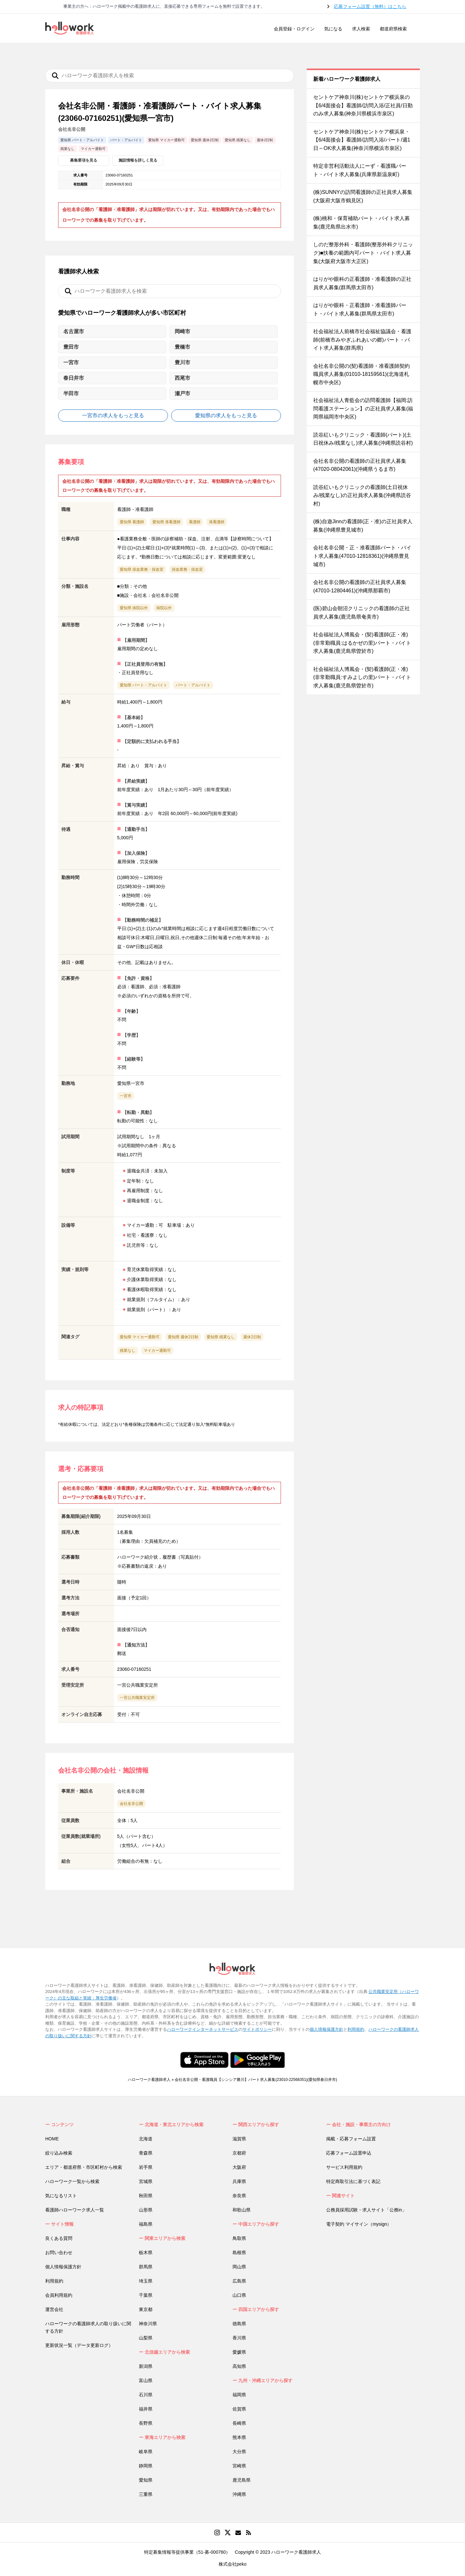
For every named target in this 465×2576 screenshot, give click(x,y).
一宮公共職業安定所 (137, 1697)
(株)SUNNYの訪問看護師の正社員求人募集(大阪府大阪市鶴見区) (362, 196)
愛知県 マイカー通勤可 (140, 1337)
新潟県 (145, 2366)
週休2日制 (252, 1337)
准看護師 (216, 522)
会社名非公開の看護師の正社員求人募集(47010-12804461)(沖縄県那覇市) (359, 586)
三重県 (145, 2494)
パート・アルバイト (193, 685)
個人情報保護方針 (326, 2029)
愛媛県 (239, 2352)
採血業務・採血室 (187, 569)
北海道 (145, 2138)
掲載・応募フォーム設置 (351, 2138)
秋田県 (145, 2195)
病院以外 (164, 608)
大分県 (239, 2451)
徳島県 (239, 2323)
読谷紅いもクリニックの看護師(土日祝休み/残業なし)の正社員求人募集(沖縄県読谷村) (362, 495)
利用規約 (355, 2029)
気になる (333, 28)
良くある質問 (58, 2238)
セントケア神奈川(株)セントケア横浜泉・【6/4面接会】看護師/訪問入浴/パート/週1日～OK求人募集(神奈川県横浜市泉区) (361, 140)
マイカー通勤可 (157, 1350)
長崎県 (239, 2423)
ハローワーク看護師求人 (149, 2079)
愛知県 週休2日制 (183, 1337)
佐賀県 (239, 2409)
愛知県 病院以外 (134, 608)
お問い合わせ (58, 2252)
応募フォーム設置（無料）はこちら (370, 6)
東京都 (145, 2309)
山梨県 (145, 2337)
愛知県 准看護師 (166, 522)
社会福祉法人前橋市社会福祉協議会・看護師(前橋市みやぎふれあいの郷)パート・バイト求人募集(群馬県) (362, 340)
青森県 (145, 2153)
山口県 (239, 2295)
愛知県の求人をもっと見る (226, 415)
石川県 (145, 2394)
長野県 (145, 2423)
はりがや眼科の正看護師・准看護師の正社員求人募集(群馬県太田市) (362, 283)
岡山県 (239, 2266)
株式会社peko (232, 2564)
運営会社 (54, 2309)
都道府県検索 (393, 28)
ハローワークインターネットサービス (202, 2029)
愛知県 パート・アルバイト (143, 685)
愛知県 (145, 2480)
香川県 (239, 2337)
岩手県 (145, 2167)
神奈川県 (148, 2323)
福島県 (145, 2224)
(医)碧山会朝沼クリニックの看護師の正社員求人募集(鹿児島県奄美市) (361, 613)
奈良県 (239, 2195)
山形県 (145, 2209)
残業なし (127, 1350)
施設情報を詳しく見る (138, 160)
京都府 (239, 2153)
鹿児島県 (241, 2480)
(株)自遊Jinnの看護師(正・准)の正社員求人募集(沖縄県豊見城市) (362, 526)
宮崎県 (239, 2465)
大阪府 (239, 2167)
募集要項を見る (83, 160)
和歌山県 (241, 2209)
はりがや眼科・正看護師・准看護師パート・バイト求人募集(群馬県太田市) (359, 309)
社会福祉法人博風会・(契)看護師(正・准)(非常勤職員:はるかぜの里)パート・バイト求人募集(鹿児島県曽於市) (362, 643)
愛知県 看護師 (132, 522)
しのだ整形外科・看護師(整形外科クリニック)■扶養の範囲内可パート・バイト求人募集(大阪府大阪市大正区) (363, 253)
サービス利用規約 (344, 2167)
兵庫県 (239, 2181)
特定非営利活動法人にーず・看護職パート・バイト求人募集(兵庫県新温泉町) (359, 170)
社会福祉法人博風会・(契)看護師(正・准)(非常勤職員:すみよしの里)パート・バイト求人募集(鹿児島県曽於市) (362, 677)
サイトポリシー (257, 2029)
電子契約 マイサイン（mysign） (358, 2224)
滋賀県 (239, 2138)
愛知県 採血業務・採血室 (141, 569)
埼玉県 (145, 2281)
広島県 (239, 2281)
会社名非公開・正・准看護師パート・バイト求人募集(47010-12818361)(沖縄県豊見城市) (362, 556)
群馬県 (145, 2266)
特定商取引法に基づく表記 (353, 2181)
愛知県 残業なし (221, 1337)
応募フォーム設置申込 (348, 2153)
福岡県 (239, 2394)
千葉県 (145, 2295)
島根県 (239, 2252)
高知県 (239, 2366)
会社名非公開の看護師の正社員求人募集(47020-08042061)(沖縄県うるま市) (359, 465)
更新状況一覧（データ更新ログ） (79, 2345)
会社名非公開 (131, 1803)
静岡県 (145, 2465)
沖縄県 (239, 2494)
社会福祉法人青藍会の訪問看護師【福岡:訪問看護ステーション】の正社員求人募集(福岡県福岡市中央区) (363, 408)
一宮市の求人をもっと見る (113, 415)
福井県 (145, 2409)
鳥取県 (239, 2238)
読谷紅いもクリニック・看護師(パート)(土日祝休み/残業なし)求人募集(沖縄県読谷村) (363, 439)
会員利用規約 (58, 2295)
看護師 (195, 522)
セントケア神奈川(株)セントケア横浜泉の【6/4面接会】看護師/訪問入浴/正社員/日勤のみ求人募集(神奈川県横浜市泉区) (363, 105)
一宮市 (125, 1096)
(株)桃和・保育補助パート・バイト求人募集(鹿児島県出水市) (361, 222)
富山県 (145, 2380)
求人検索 (361, 28)
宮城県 (145, 2181)
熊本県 (239, 2437)
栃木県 (145, 2252)
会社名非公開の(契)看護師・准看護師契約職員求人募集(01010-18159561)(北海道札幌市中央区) (361, 374)
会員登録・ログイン (294, 28)
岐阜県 (145, 2451)
